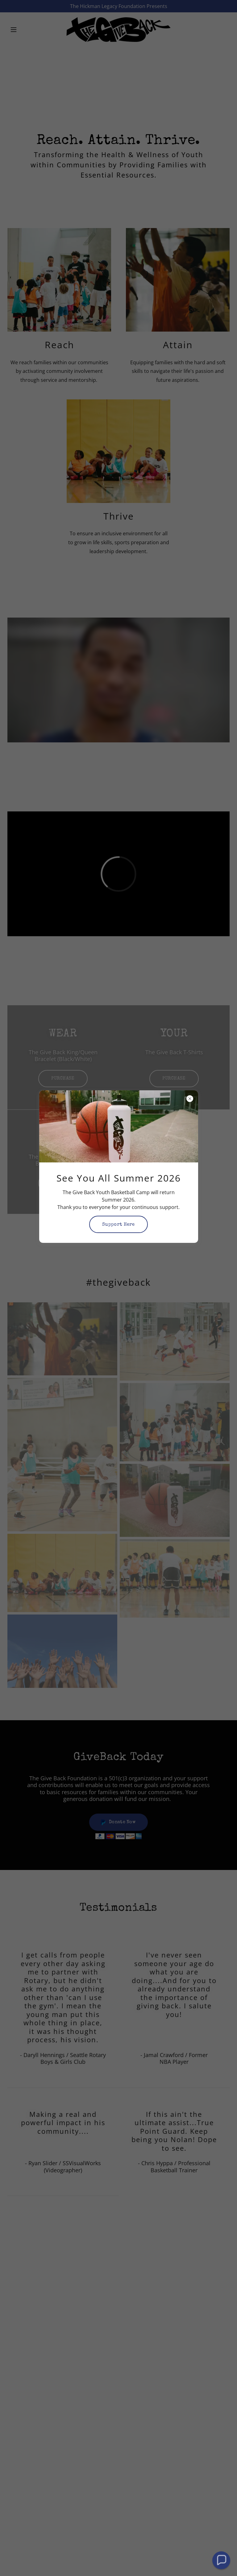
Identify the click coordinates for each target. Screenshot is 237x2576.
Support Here (118, 1224)
